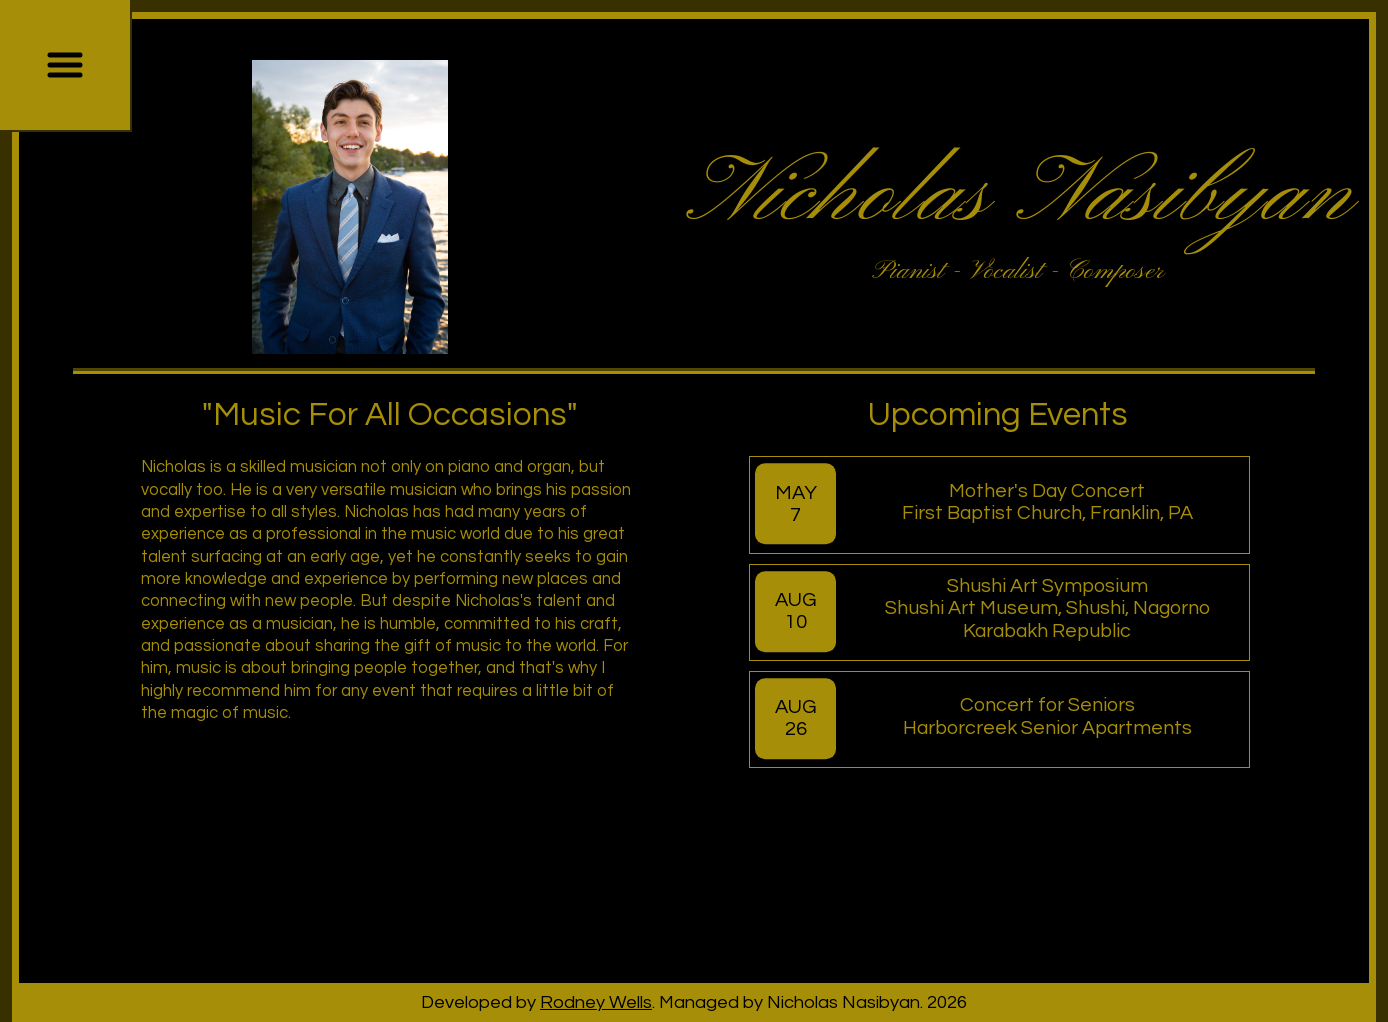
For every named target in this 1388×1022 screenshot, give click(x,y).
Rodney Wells (596, 1002)
